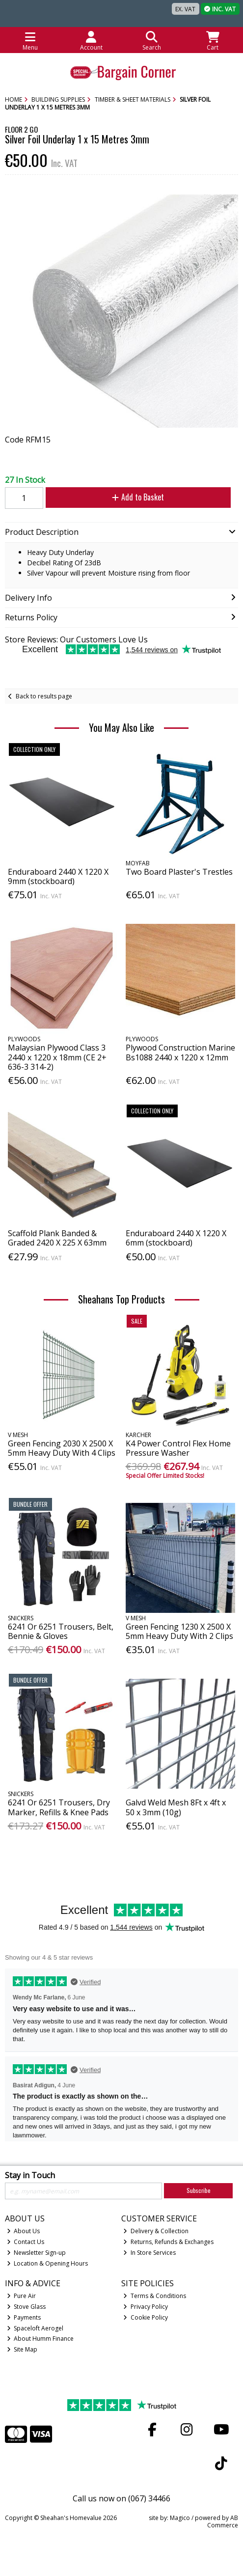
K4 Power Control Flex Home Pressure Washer (178, 1448)
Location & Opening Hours (47, 2263)
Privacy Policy (145, 2306)
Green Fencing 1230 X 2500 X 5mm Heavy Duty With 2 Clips (179, 1631)
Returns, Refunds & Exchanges (168, 2242)
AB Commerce (222, 2521)
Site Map (22, 2349)
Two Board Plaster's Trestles (179, 871)
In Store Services (149, 2252)
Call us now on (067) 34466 (121, 2498)
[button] (229, 203)
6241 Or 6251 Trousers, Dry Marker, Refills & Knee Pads (59, 1807)
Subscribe (199, 2190)
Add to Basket (138, 497)
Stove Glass (26, 2306)
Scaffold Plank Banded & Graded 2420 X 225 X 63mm (57, 1238)
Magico (180, 2518)
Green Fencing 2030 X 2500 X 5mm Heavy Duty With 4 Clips (61, 1448)
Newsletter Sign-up (36, 2252)
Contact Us (26, 2242)
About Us (23, 2231)
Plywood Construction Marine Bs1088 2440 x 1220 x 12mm (180, 1052)
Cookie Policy (145, 2317)
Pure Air (21, 2296)
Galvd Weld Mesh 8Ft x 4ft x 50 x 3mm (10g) (176, 1807)
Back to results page (44, 696)
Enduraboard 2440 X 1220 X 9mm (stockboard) (58, 876)
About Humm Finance (40, 2338)
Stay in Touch (30, 2176)
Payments (24, 2317)
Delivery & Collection (156, 2231)
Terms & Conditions (154, 2296)
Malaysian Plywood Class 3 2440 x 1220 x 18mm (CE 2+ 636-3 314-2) (57, 1057)
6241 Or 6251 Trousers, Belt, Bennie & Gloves (60, 1631)
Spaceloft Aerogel (35, 2328)
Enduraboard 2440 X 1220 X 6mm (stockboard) (176, 1238)
